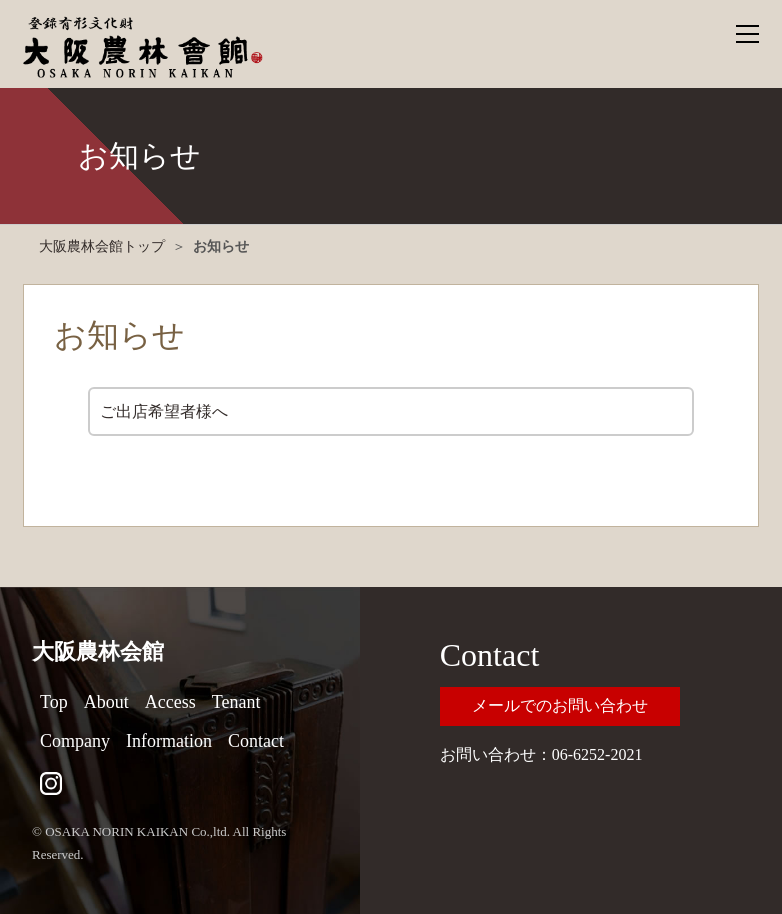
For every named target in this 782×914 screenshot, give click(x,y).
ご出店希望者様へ (164, 411)
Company (75, 741)
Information (169, 741)
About (106, 702)
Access (170, 702)
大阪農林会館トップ (102, 246)
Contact (256, 741)
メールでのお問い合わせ (560, 705)
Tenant (236, 702)
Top (54, 702)
